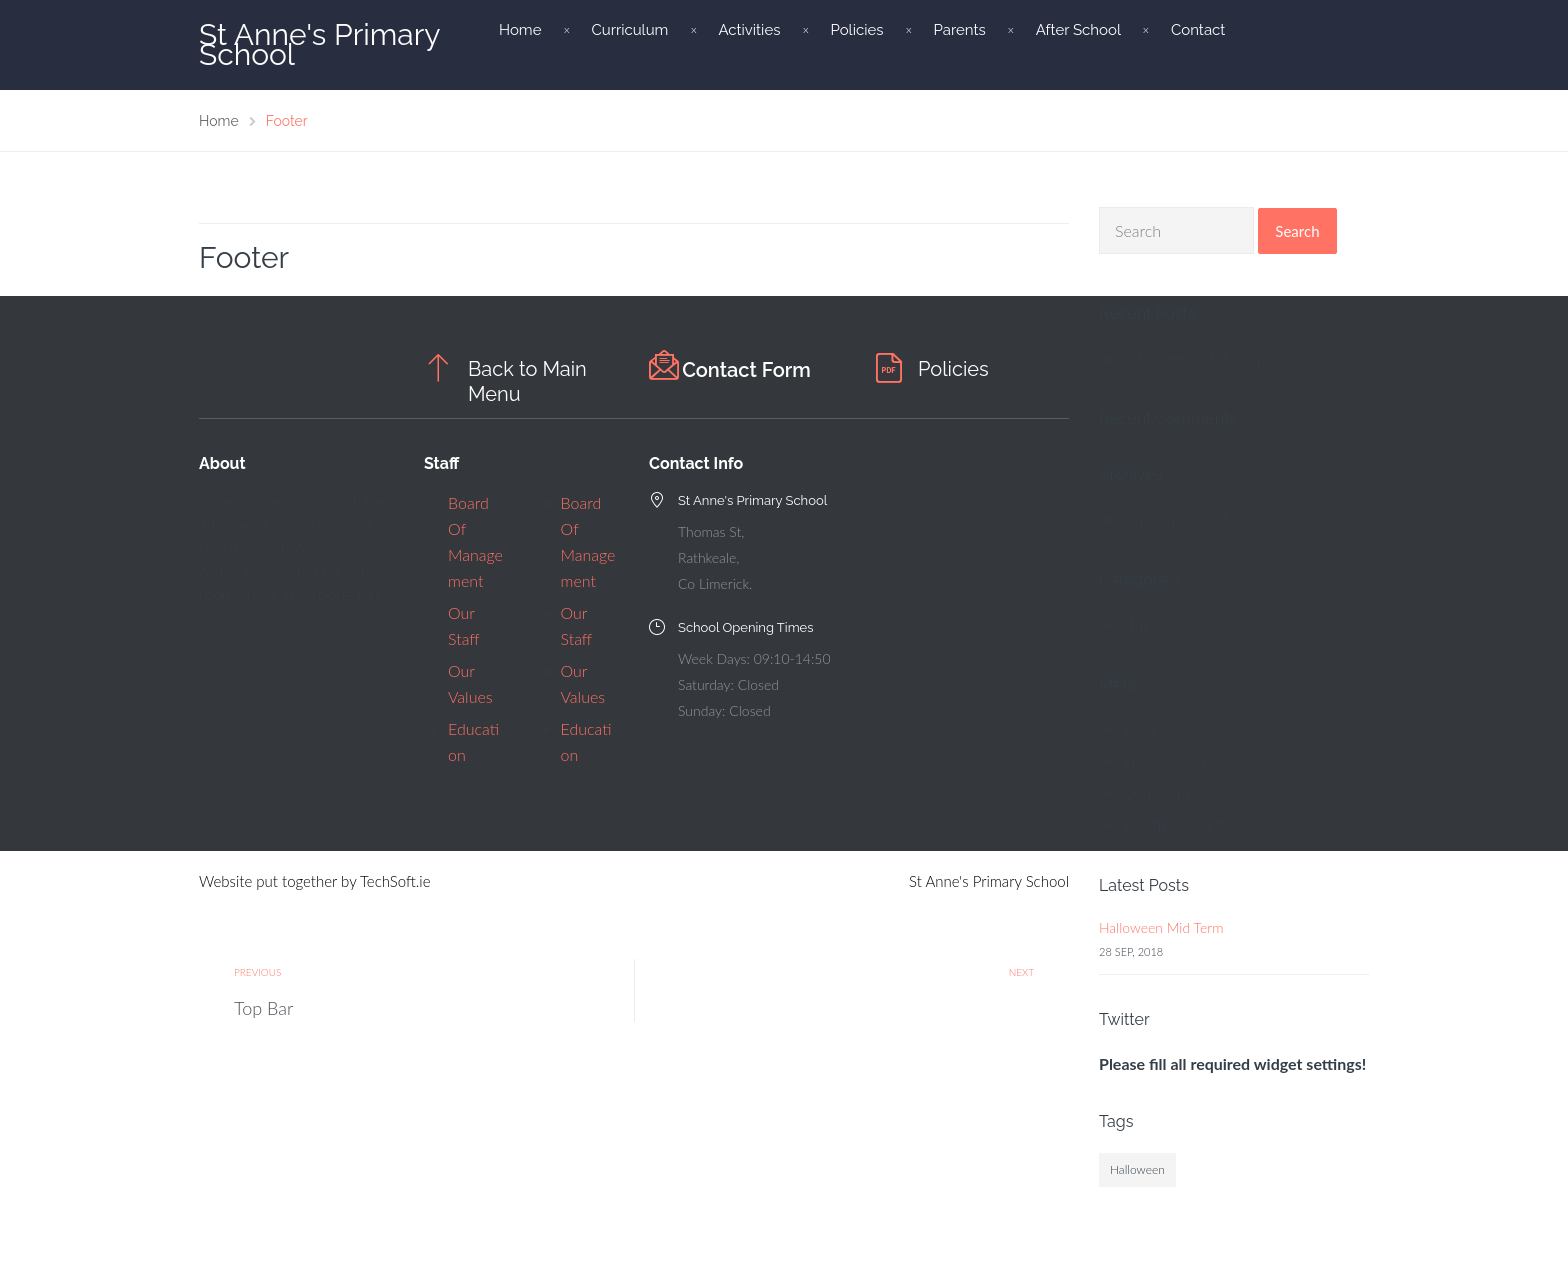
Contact (1198, 30)
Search (1297, 231)
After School (1078, 30)
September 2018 (1181, 518)
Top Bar (263, 1008)
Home (520, 30)
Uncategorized (1173, 623)
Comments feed (1178, 792)
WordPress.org (1173, 824)
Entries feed (1164, 760)
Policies (856, 30)
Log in (1143, 728)
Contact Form (746, 370)
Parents (959, 30)
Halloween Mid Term (1194, 357)
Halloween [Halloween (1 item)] (1137, 1169)
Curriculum (629, 30)
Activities (749, 30)
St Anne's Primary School (319, 44)
